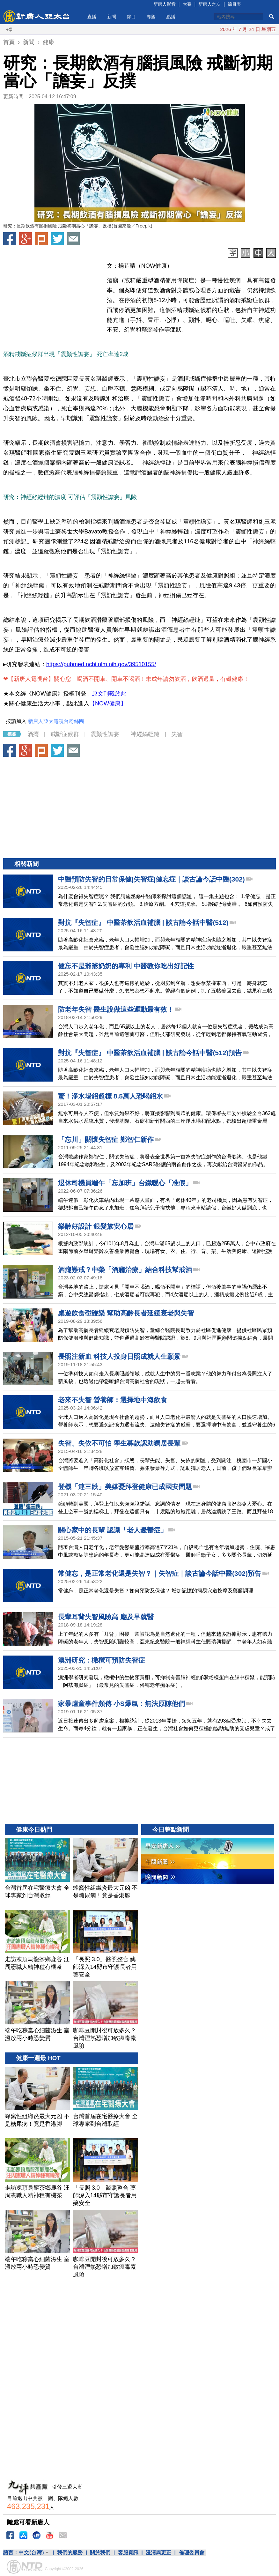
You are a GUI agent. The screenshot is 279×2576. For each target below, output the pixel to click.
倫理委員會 (191, 2552)
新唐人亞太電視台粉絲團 (56, 721)
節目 (131, 16)
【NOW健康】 (107, 703)
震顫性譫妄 (105, 734)
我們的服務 (70, 2552)
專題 (151, 16)
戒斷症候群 (64, 734)
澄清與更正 (158, 2552)
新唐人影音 (164, 4)
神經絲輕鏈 (145, 734)
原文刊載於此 (109, 693)
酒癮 (33, 734)
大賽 (187, 4)
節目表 (234, 4)
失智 (177, 734)
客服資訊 (128, 2552)
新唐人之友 (209, 4)
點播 (170, 16)
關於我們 (100, 2552)
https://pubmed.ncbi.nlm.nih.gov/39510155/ (101, 664)
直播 (91, 16)
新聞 (111, 16)
